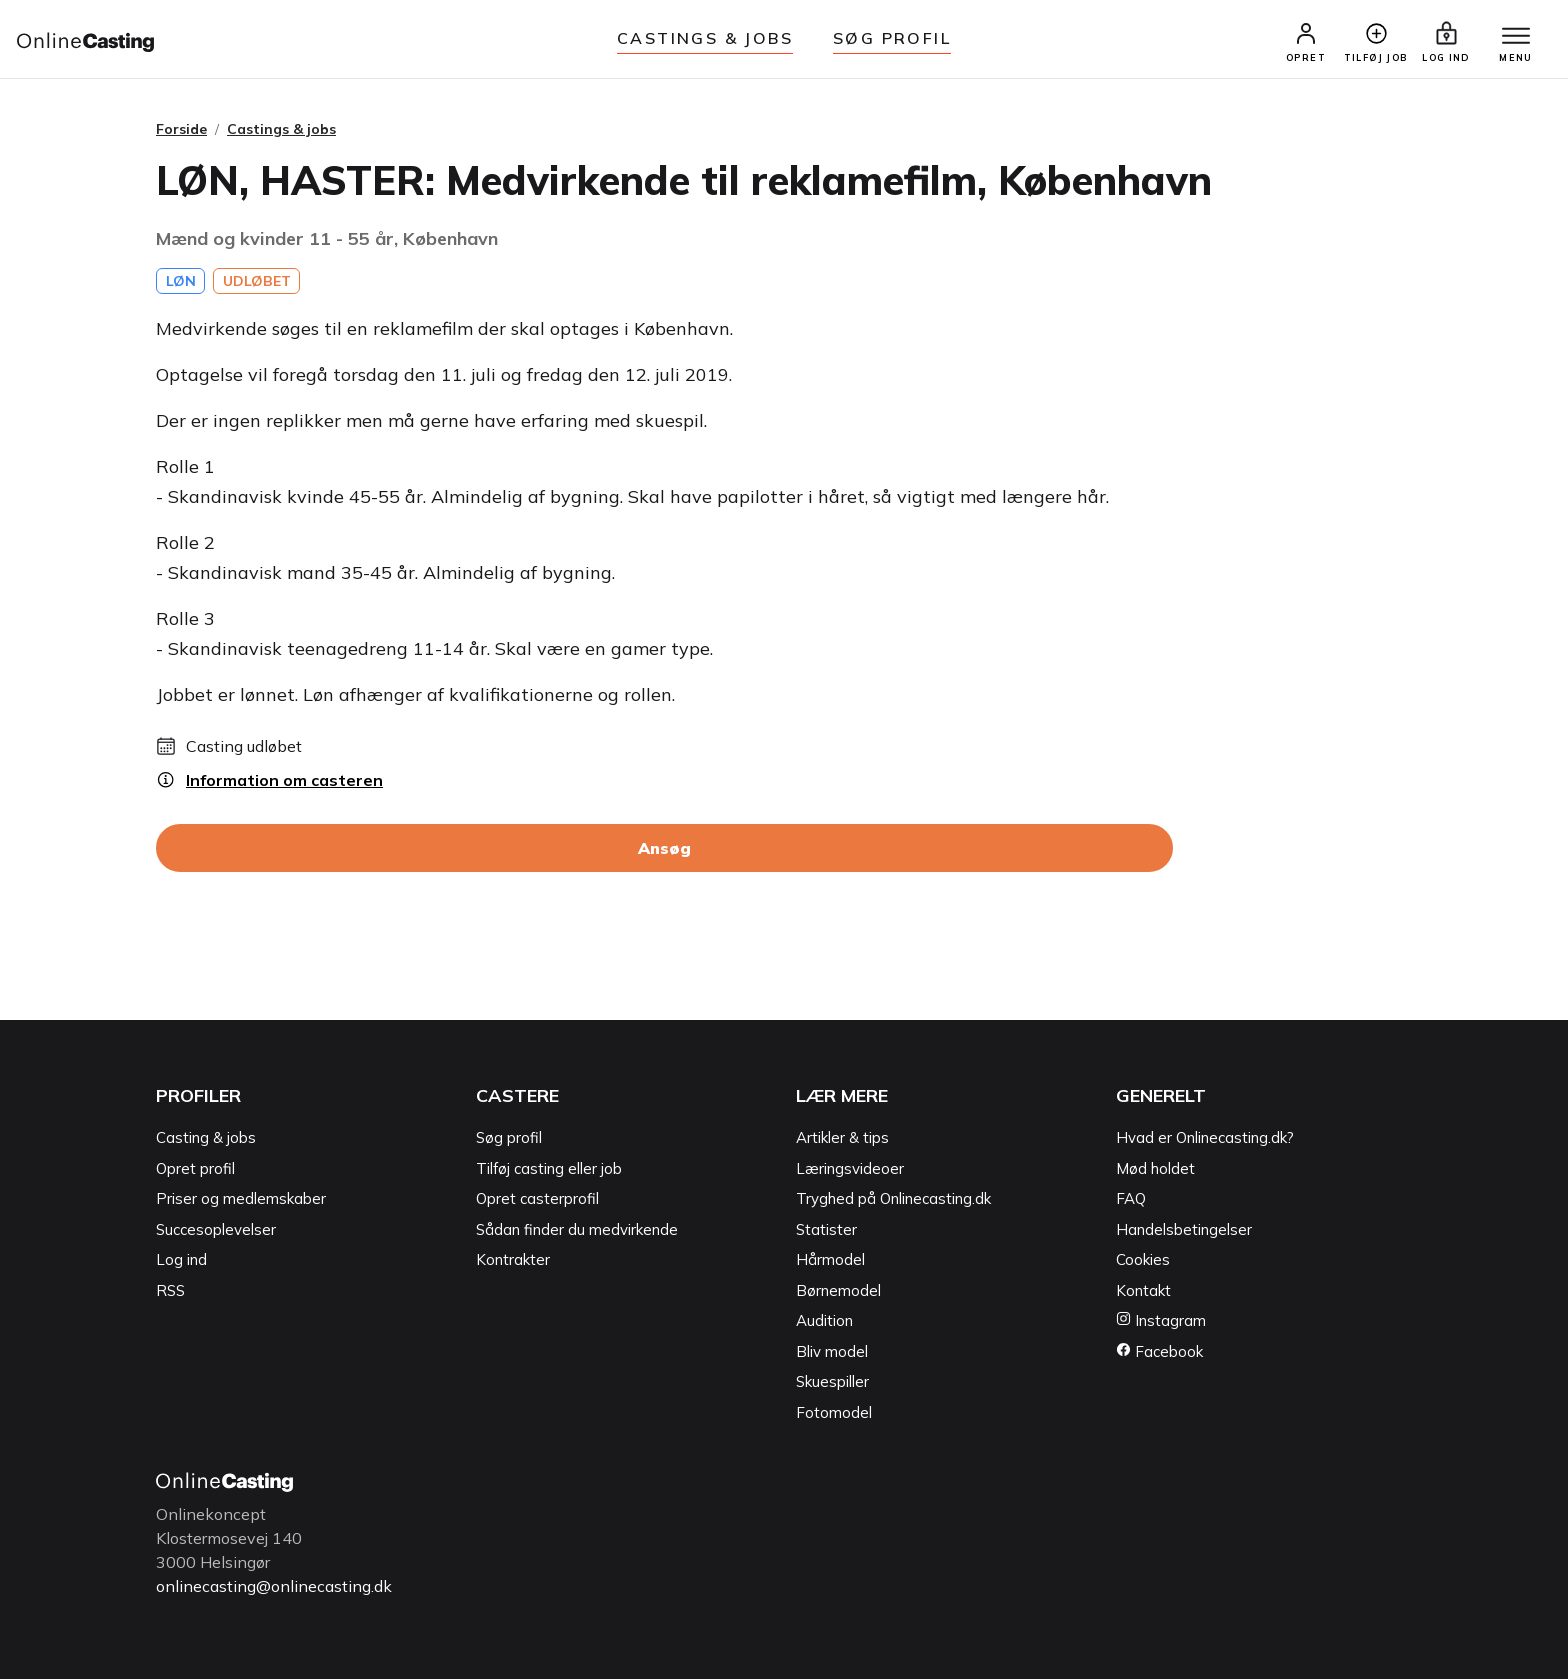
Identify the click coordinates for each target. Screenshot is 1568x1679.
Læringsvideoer (850, 1168)
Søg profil (509, 1137)
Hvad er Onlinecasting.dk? (1205, 1137)
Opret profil (195, 1168)
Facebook (1159, 1351)
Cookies (1143, 1259)
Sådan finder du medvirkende (577, 1229)
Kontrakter (513, 1259)
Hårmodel (830, 1259)
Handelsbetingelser (1184, 1229)
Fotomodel (834, 1412)
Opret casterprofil (537, 1198)
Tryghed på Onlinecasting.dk (893, 1198)
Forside (181, 129)
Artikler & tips (842, 1137)
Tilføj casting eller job (549, 1168)
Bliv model (832, 1351)
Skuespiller (832, 1381)
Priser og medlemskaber (241, 1198)
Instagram (1161, 1320)
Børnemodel (838, 1290)
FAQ (1131, 1198)
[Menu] (1516, 37)
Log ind (181, 1259)
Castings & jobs (705, 38)
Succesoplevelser (216, 1229)
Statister (826, 1229)
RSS (170, 1290)
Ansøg (664, 848)
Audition (824, 1320)
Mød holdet (1155, 1168)
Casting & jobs (206, 1137)
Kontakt (1143, 1290)
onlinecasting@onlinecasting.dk (274, 1586)
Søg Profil (892, 38)
